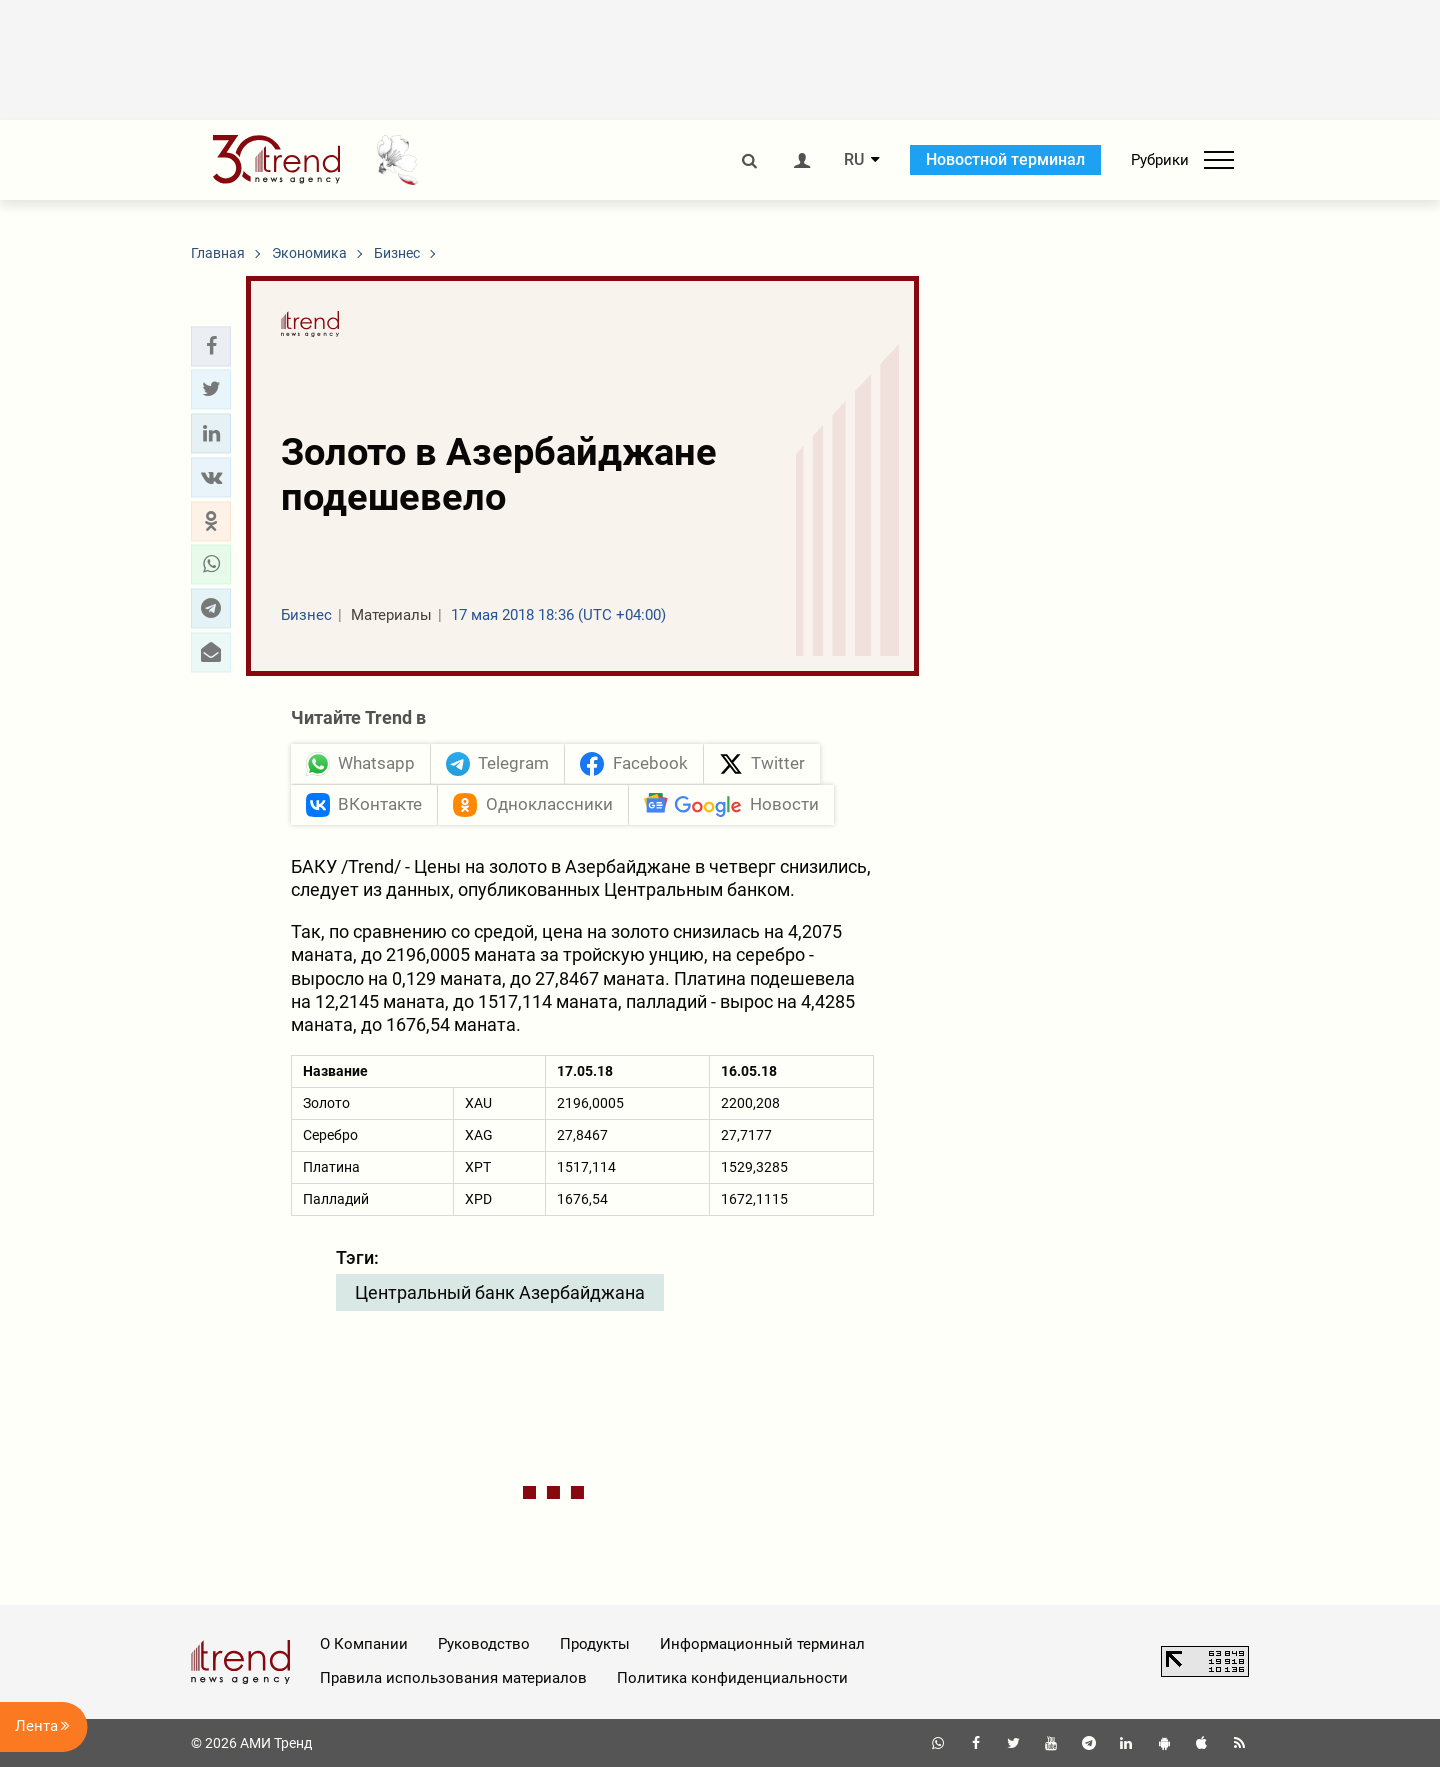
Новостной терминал (1005, 159)
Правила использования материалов (453, 1678)
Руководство (484, 1644)
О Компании (364, 1644)
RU (854, 160)
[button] (211, 346)
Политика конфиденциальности (732, 1678)
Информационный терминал (762, 1644)
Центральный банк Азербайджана (500, 1292)
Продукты (595, 1644)
